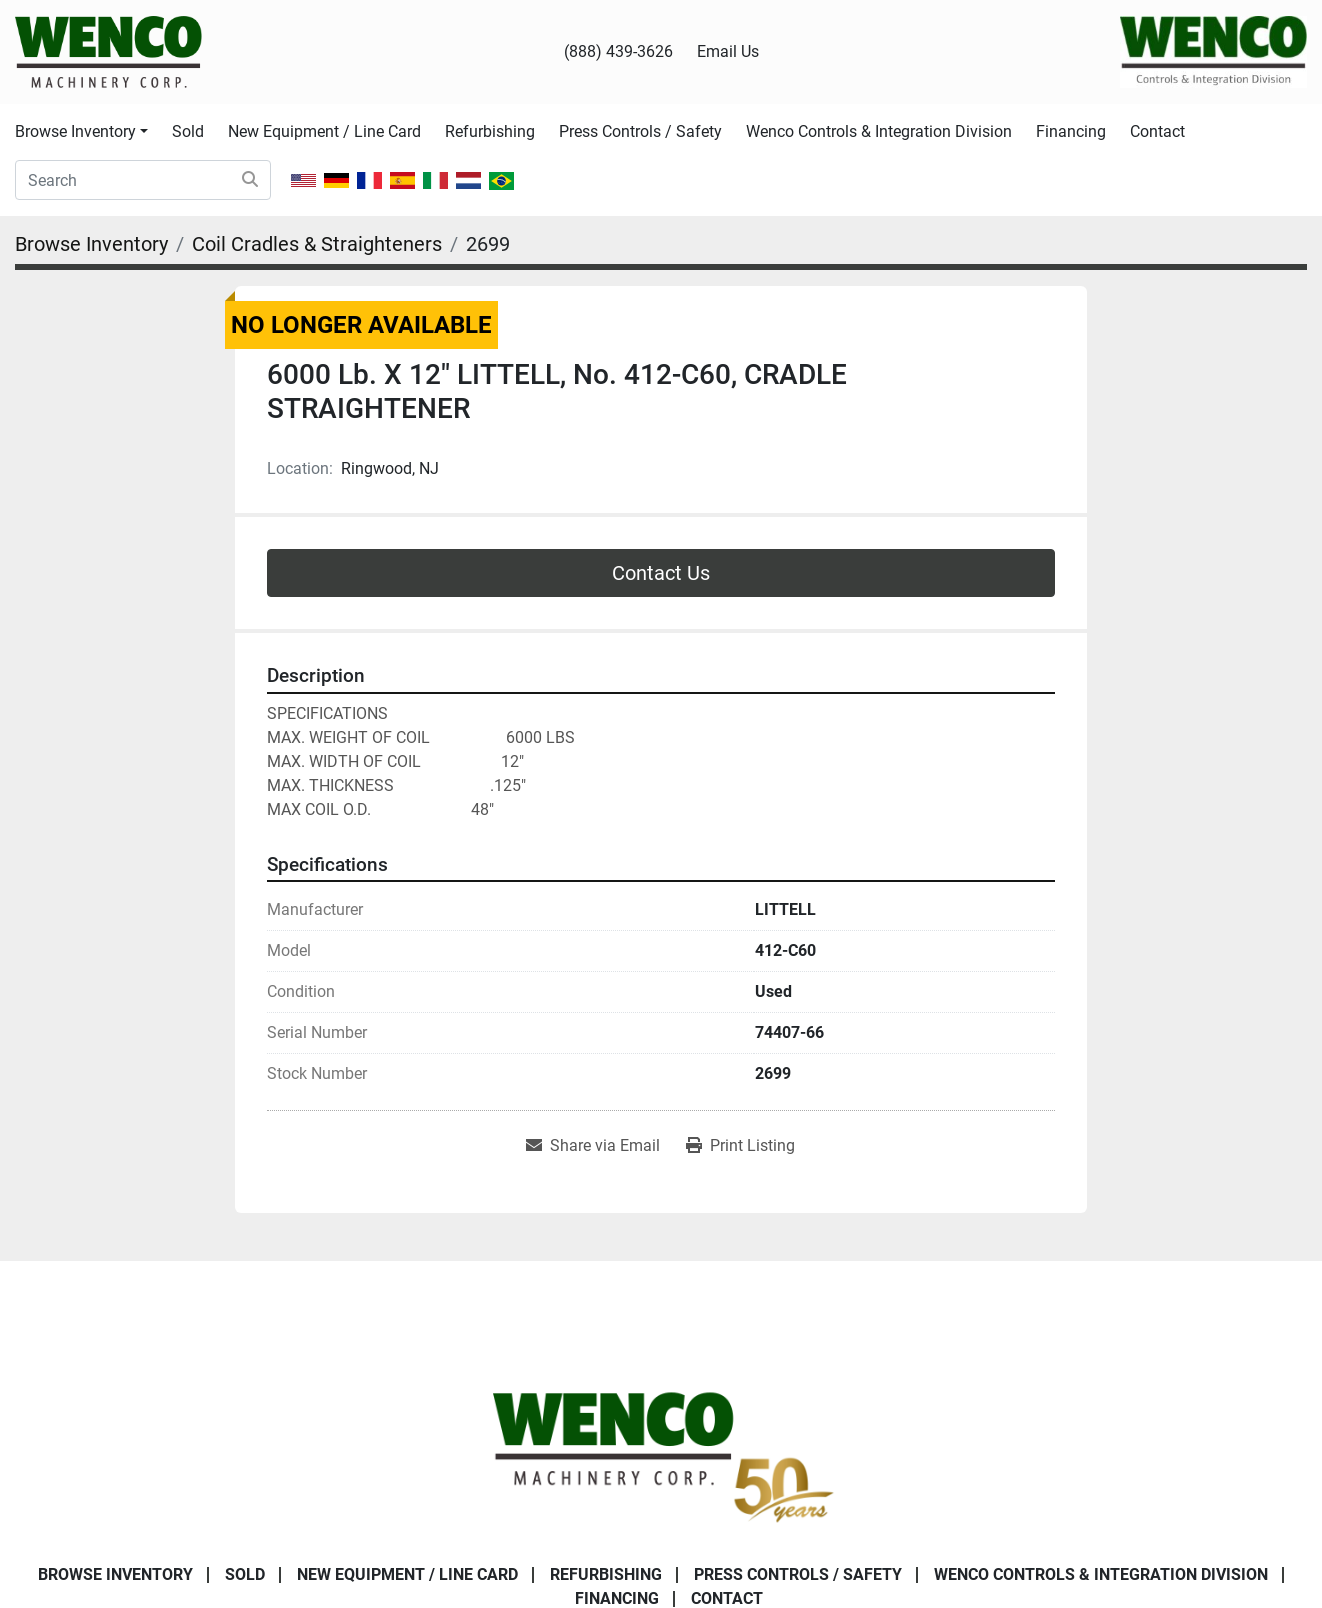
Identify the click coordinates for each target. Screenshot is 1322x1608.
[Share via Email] (593, 1146)
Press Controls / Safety (640, 131)
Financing (1071, 131)
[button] (81, 132)
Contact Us (661, 573)
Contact (1157, 131)
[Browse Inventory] (91, 244)
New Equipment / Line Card (324, 131)
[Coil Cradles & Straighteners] (317, 244)
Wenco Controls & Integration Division (879, 131)
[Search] (143, 180)
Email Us (728, 51)
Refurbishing (490, 131)
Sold (188, 131)
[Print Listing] (740, 1146)
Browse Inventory (75, 131)
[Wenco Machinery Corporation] (661, 1452)
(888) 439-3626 (618, 51)
